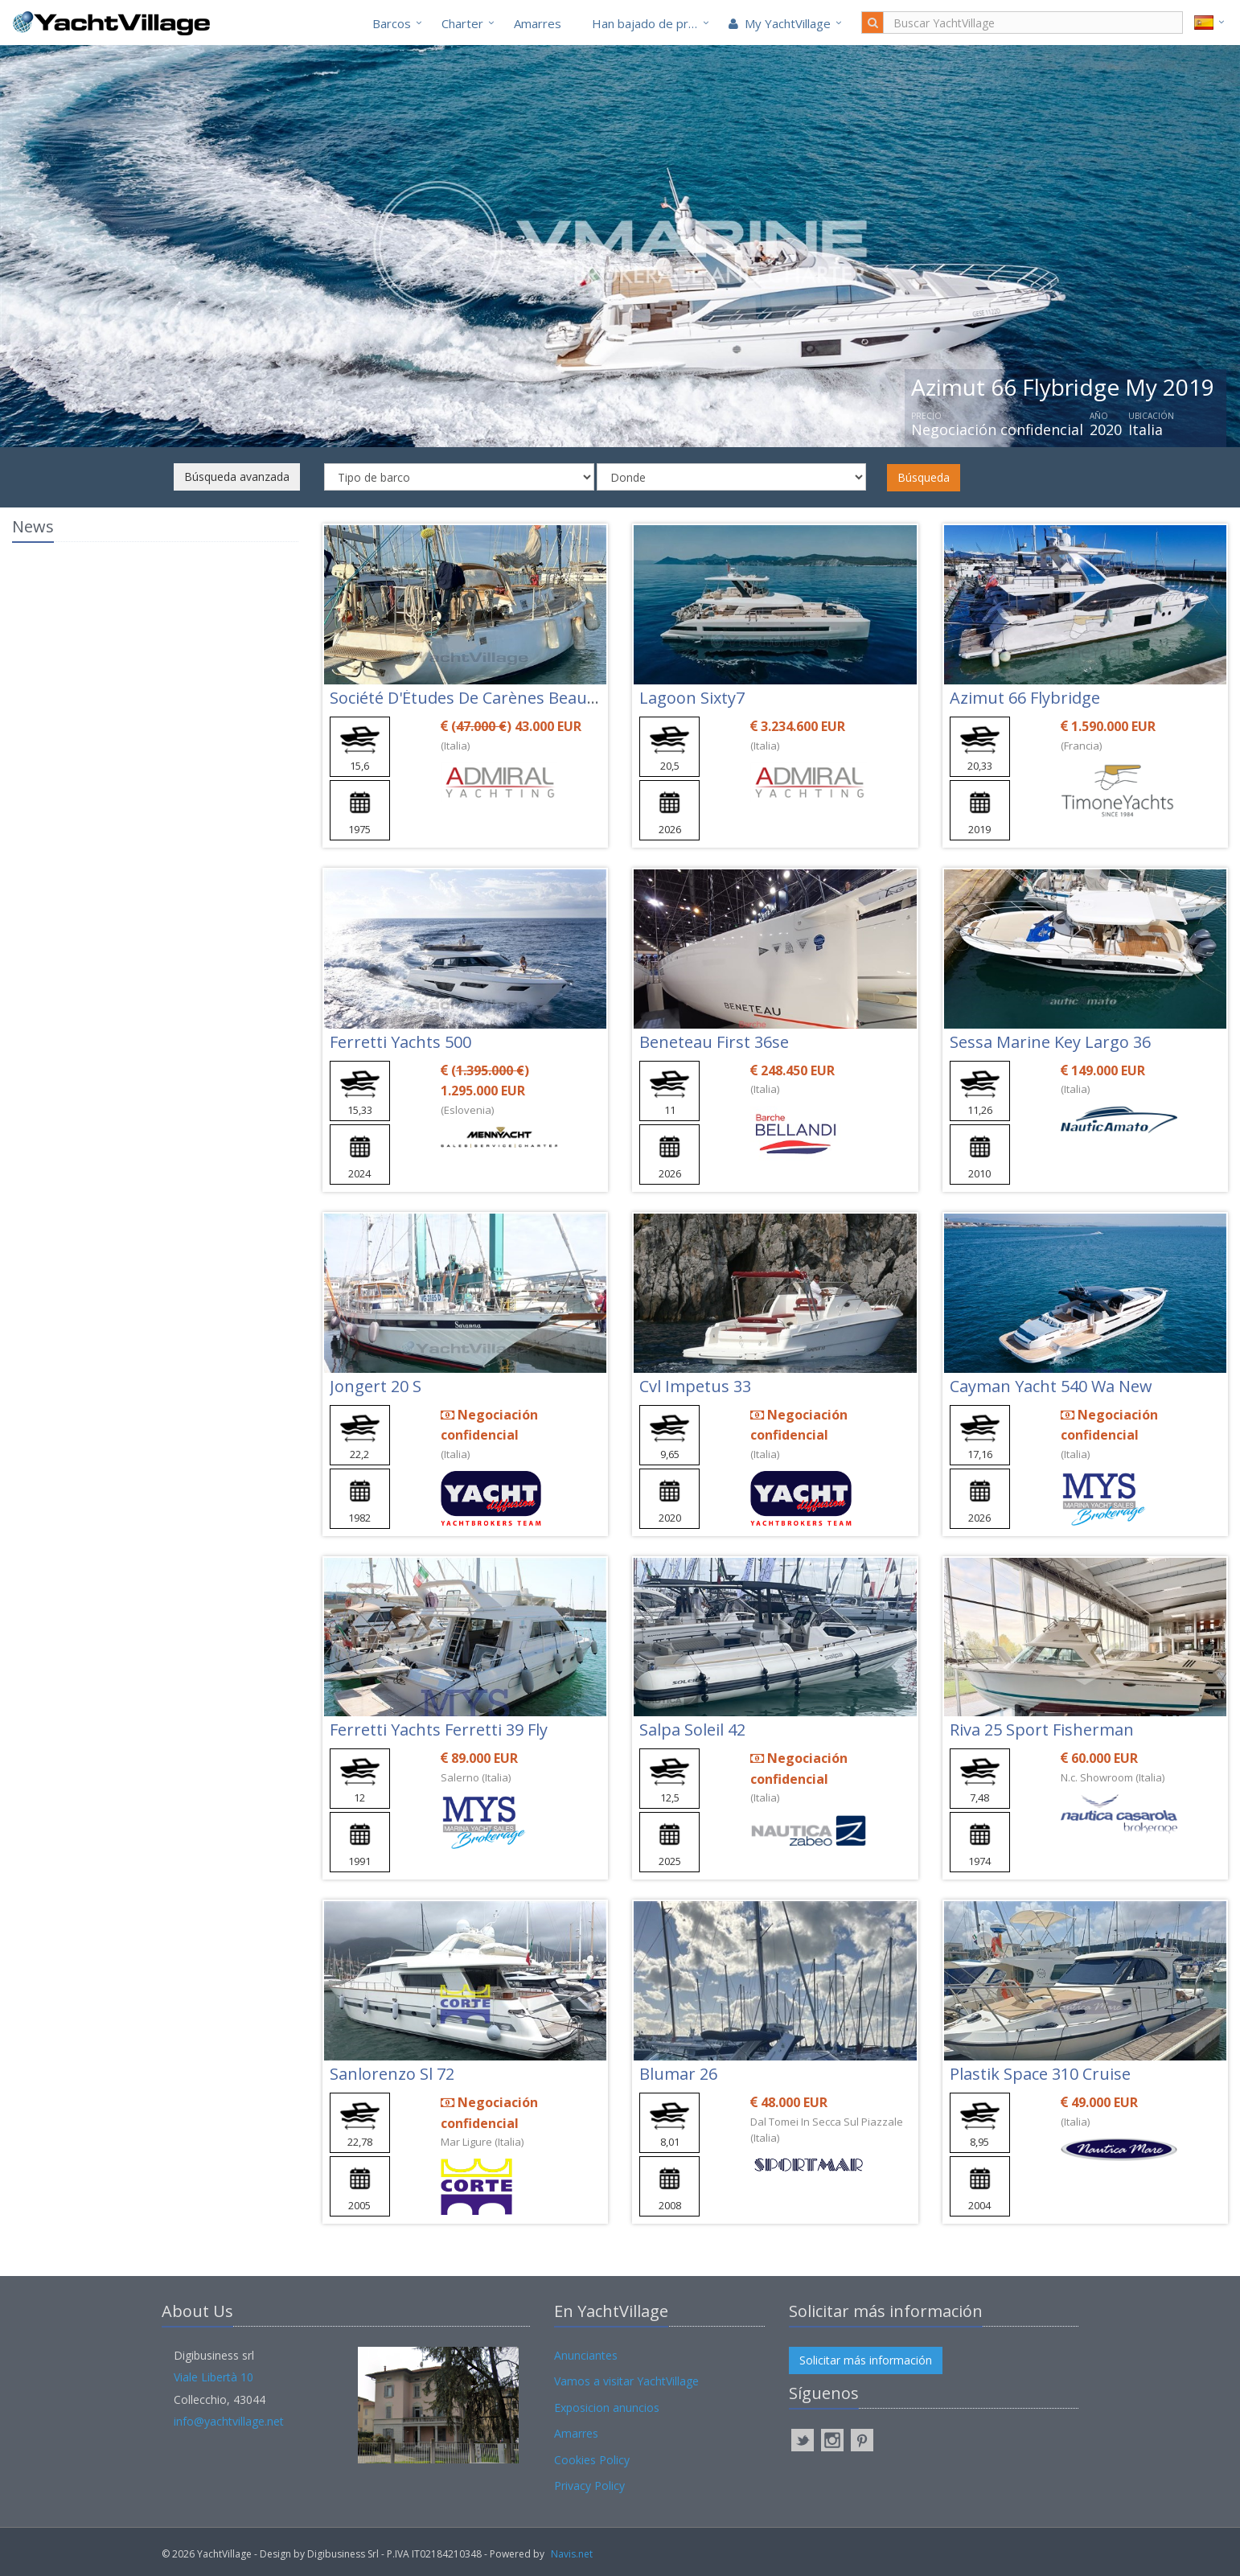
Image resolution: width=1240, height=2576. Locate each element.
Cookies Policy (592, 2459)
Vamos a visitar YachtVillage (626, 2381)
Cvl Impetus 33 (695, 1386)
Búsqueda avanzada (236, 476)
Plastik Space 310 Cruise (1040, 2074)
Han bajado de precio (651, 23)
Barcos (391, 23)
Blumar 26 (678, 2074)
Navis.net (572, 2554)
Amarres (537, 23)
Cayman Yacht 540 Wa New (1051, 1386)
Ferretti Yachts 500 (400, 1042)
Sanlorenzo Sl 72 (392, 2074)
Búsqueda (923, 477)
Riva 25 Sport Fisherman (1042, 1729)
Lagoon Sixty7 (692, 698)
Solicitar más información (865, 2360)
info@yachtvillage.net (229, 2421)
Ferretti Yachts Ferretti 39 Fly (439, 1729)
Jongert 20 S (375, 1386)
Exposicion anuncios (606, 2407)
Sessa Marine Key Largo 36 (1050, 1042)
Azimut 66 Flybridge (1025, 698)
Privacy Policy (589, 2485)
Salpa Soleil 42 (692, 1729)
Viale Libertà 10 (213, 2377)
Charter (462, 23)
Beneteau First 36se (714, 1042)
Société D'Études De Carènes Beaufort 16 (484, 698)
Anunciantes (586, 2355)
